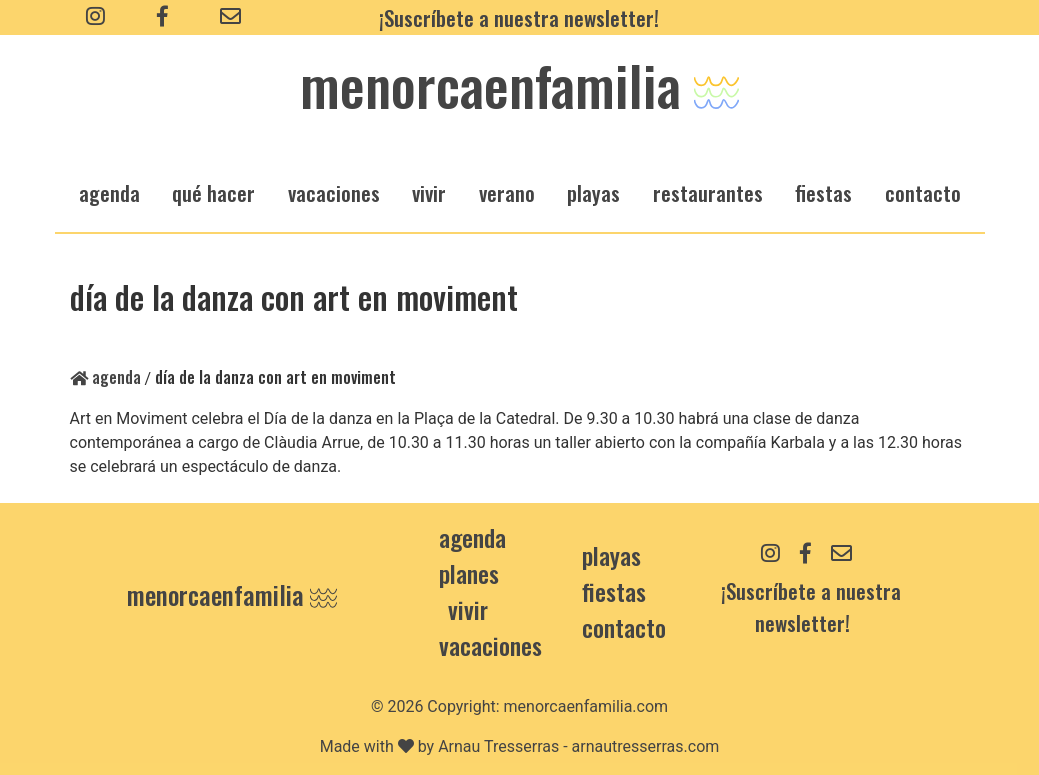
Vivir (468, 609)
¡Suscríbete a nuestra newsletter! (519, 17)
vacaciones (334, 192)
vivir (429, 192)
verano (507, 192)
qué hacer (213, 192)
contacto (624, 627)
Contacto (923, 192)
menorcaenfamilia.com (586, 706)
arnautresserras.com (646, 746)
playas (593, 192)
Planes (469, 573)
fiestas (823, 192)
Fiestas (614, 591)
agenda (109, 192)
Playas (611, 555)
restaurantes (708, 192)
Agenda (105, 377)
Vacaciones (490, 645)
